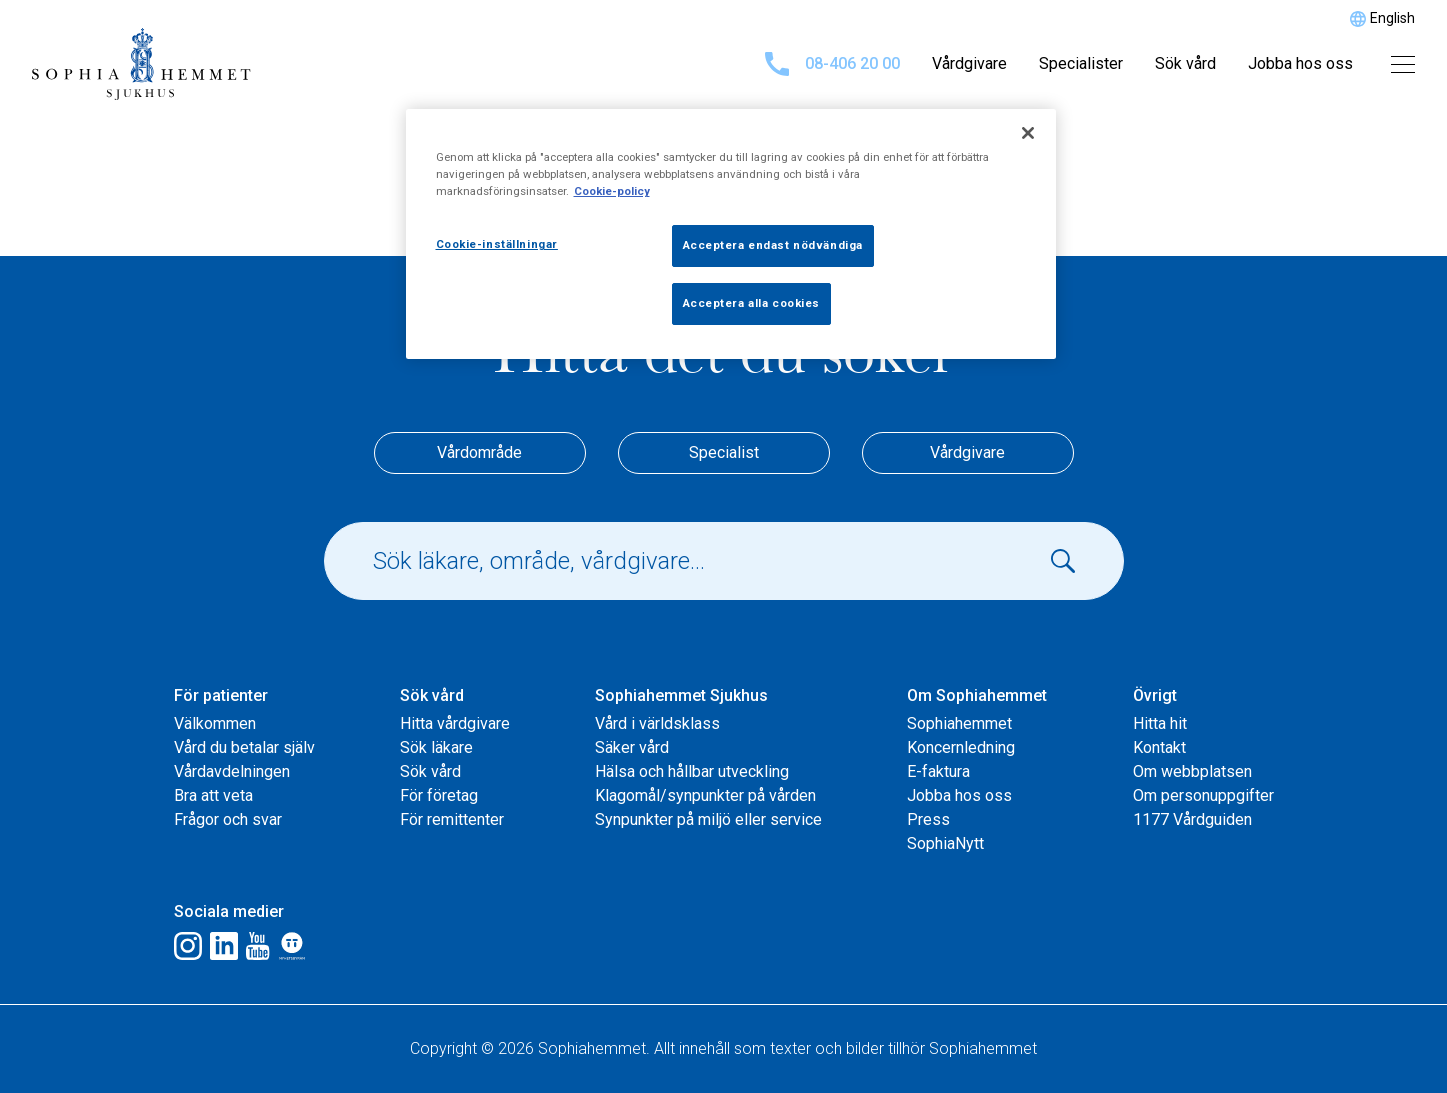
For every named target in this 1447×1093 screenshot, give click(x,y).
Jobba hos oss (1300, 63)
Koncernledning (961, 747)
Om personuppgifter (1203, 795)
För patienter (221, 695)
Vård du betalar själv (244, 747)
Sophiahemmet (959, 723)
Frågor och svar (228, 819)
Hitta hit (1160, 723)
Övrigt (1155, 695)
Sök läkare (436, 747)
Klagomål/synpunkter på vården (705, 795)
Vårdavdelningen (232, 771)
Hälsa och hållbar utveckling (692, 771)
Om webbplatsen (1192, 771)
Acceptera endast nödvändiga (773, 245)
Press (928, 819)
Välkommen (215, 723)
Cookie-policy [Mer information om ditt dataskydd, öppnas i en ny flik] (612, 191)
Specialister (1081, 63)
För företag (439, 795)
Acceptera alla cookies (752, 303)
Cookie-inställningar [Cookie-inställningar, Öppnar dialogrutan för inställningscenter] (497, 244)
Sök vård (1185, 63)
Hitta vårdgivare (455, 723)
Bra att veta (213, 795)
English (1392, 18)
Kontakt (1159, 747)
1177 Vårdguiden (1192, 819)
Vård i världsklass (657, 723)
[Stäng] (1028, 133)
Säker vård (632, 747)
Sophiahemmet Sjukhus (681, 695)
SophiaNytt (945, 843)
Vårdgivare (969, 63)
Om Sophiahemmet (977, 695)
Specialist (724, 452)
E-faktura (938, 771)
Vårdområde (479, 452)
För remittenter (452, 819)
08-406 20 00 (832, 64)
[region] (731, 234)
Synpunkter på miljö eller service (708, 819)
